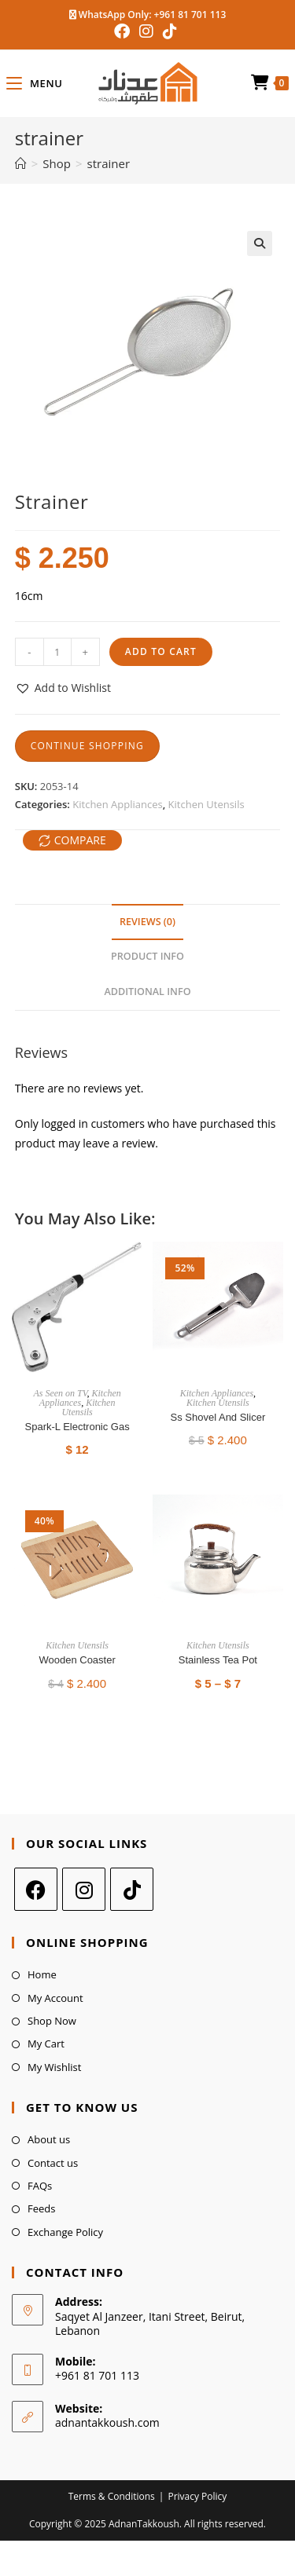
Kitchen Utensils (206, 804)
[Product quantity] (57, 652)
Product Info (147, 956)
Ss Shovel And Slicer (218, 1417)
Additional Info (147, 991)
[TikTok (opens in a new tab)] (170, 31)
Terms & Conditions (111, 2496)
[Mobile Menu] (34, 83)
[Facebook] (35, 1889)
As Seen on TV (60, 1393)
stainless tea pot (218, 1660)
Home (42, 1974)
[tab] (148, 922)
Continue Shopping (87, 745)
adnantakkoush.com (107, 2422)
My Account (55, 1998)
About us (49, 2139)
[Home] (21, 163)
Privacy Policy (197, 2496)
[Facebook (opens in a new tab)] (124, 31)
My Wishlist (54, 2067)
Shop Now (52, 2021)
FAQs (40, 2186)
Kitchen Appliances (117, 804)
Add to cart (161, 651)
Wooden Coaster (77, 1660)
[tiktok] (131, 1889)
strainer (109, 163)
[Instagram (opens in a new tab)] (146, 31)
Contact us (53, 2163)
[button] (63, 687)
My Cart (46, 2043)
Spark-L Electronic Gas (77, 1427)
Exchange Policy (65, 2232)
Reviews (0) (147, 921)
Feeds (41, 2208)
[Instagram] (83, 1889)
